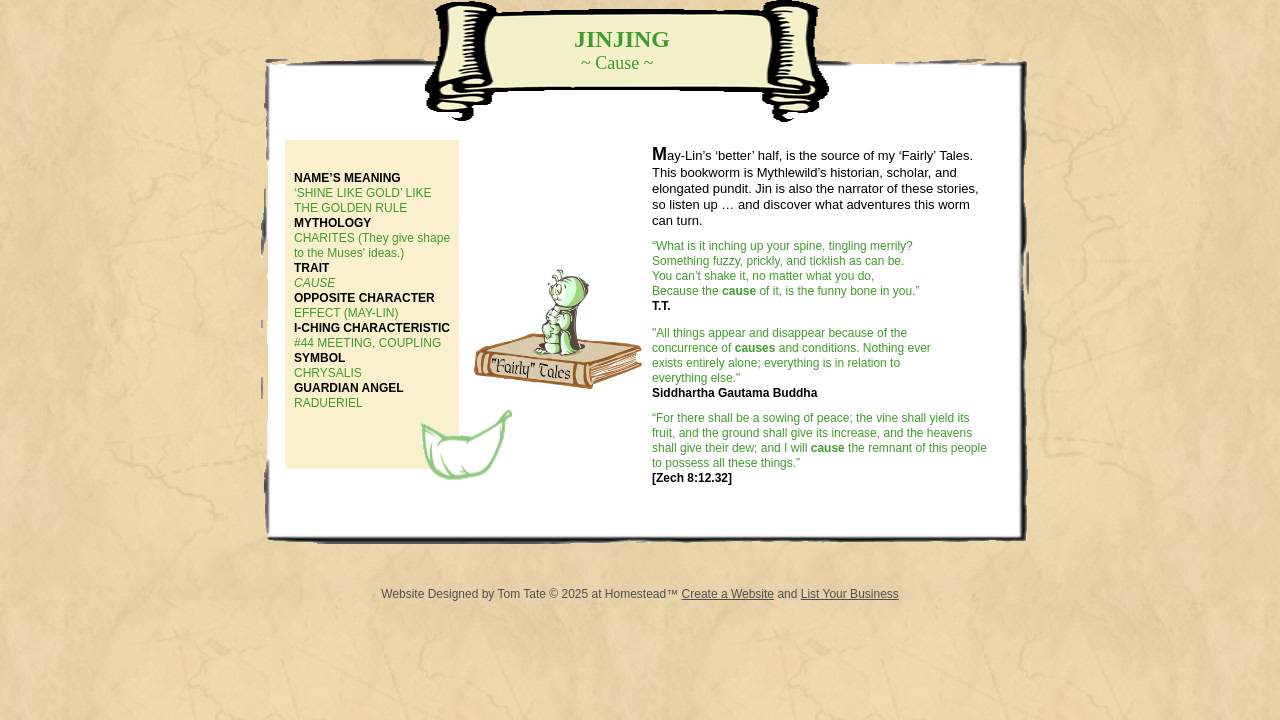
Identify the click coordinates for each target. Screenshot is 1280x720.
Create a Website (728, 594)
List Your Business (850, 594)
